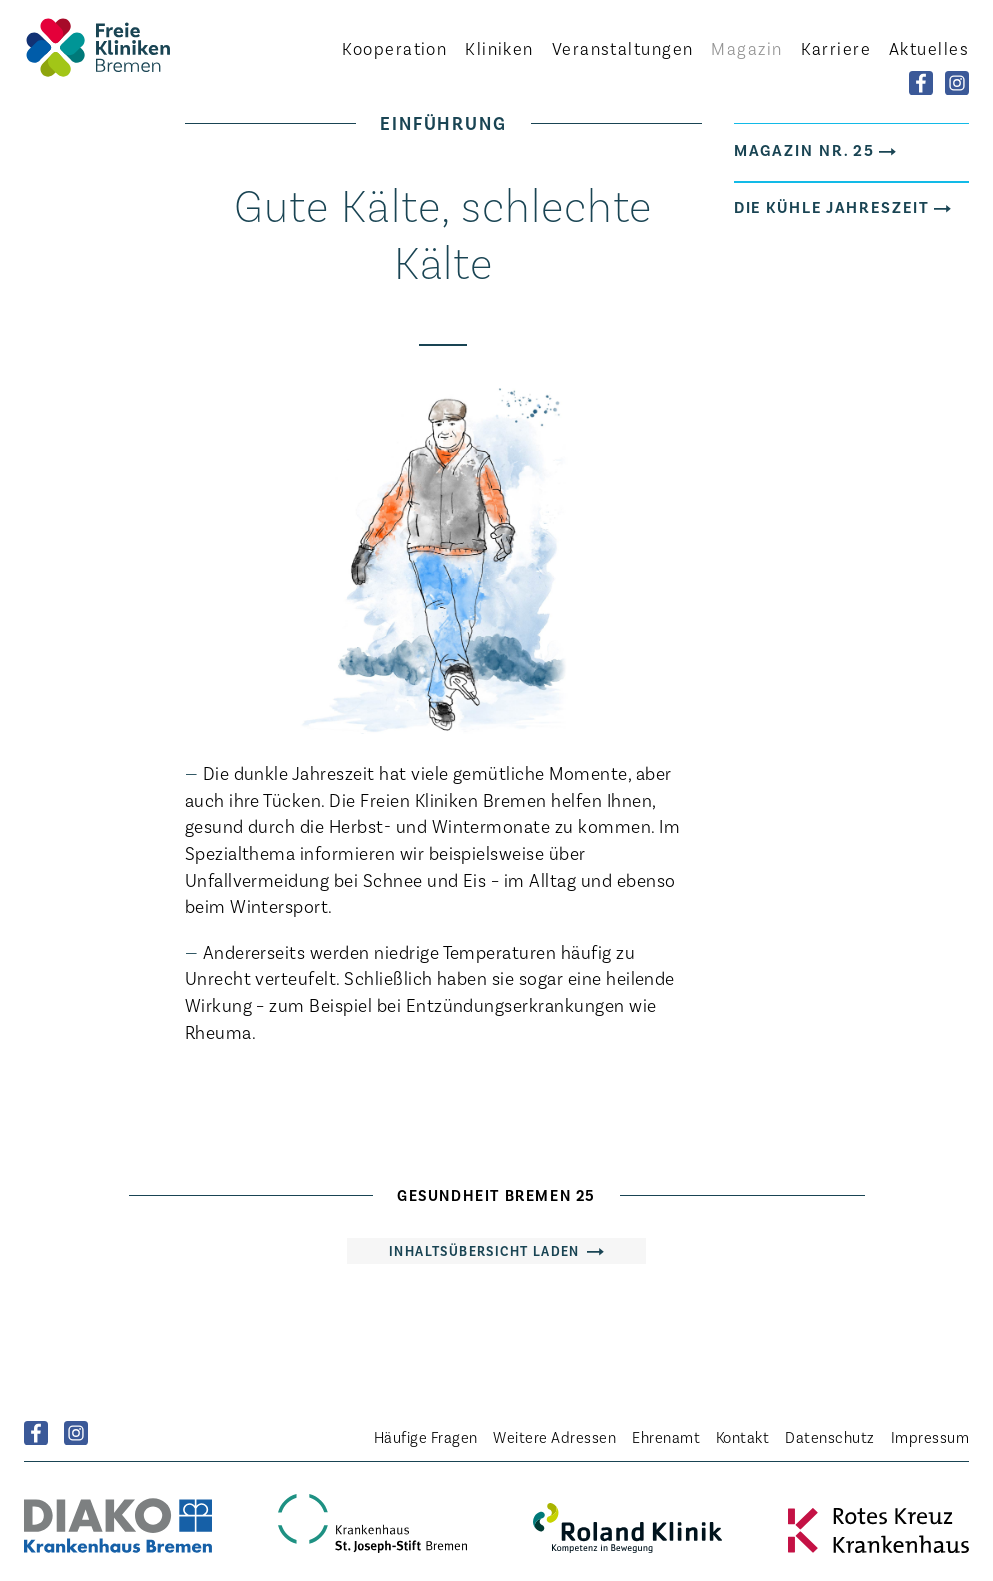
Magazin (746, 48)
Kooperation (394, 48)
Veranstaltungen (623, 48)
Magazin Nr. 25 (805, 149)
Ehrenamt (666, 1436)
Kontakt (742, 1436)
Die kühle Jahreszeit (832, 206)
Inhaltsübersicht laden (484, 1250)
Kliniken (499, 48)
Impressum (930, 1436)
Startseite (134, 47)
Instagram (76, 1433)
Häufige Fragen (426, 1436)
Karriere (836, 48)
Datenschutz (829, 1436)
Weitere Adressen (554, 1436)
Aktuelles (929, 48)
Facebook (36, 1433)
